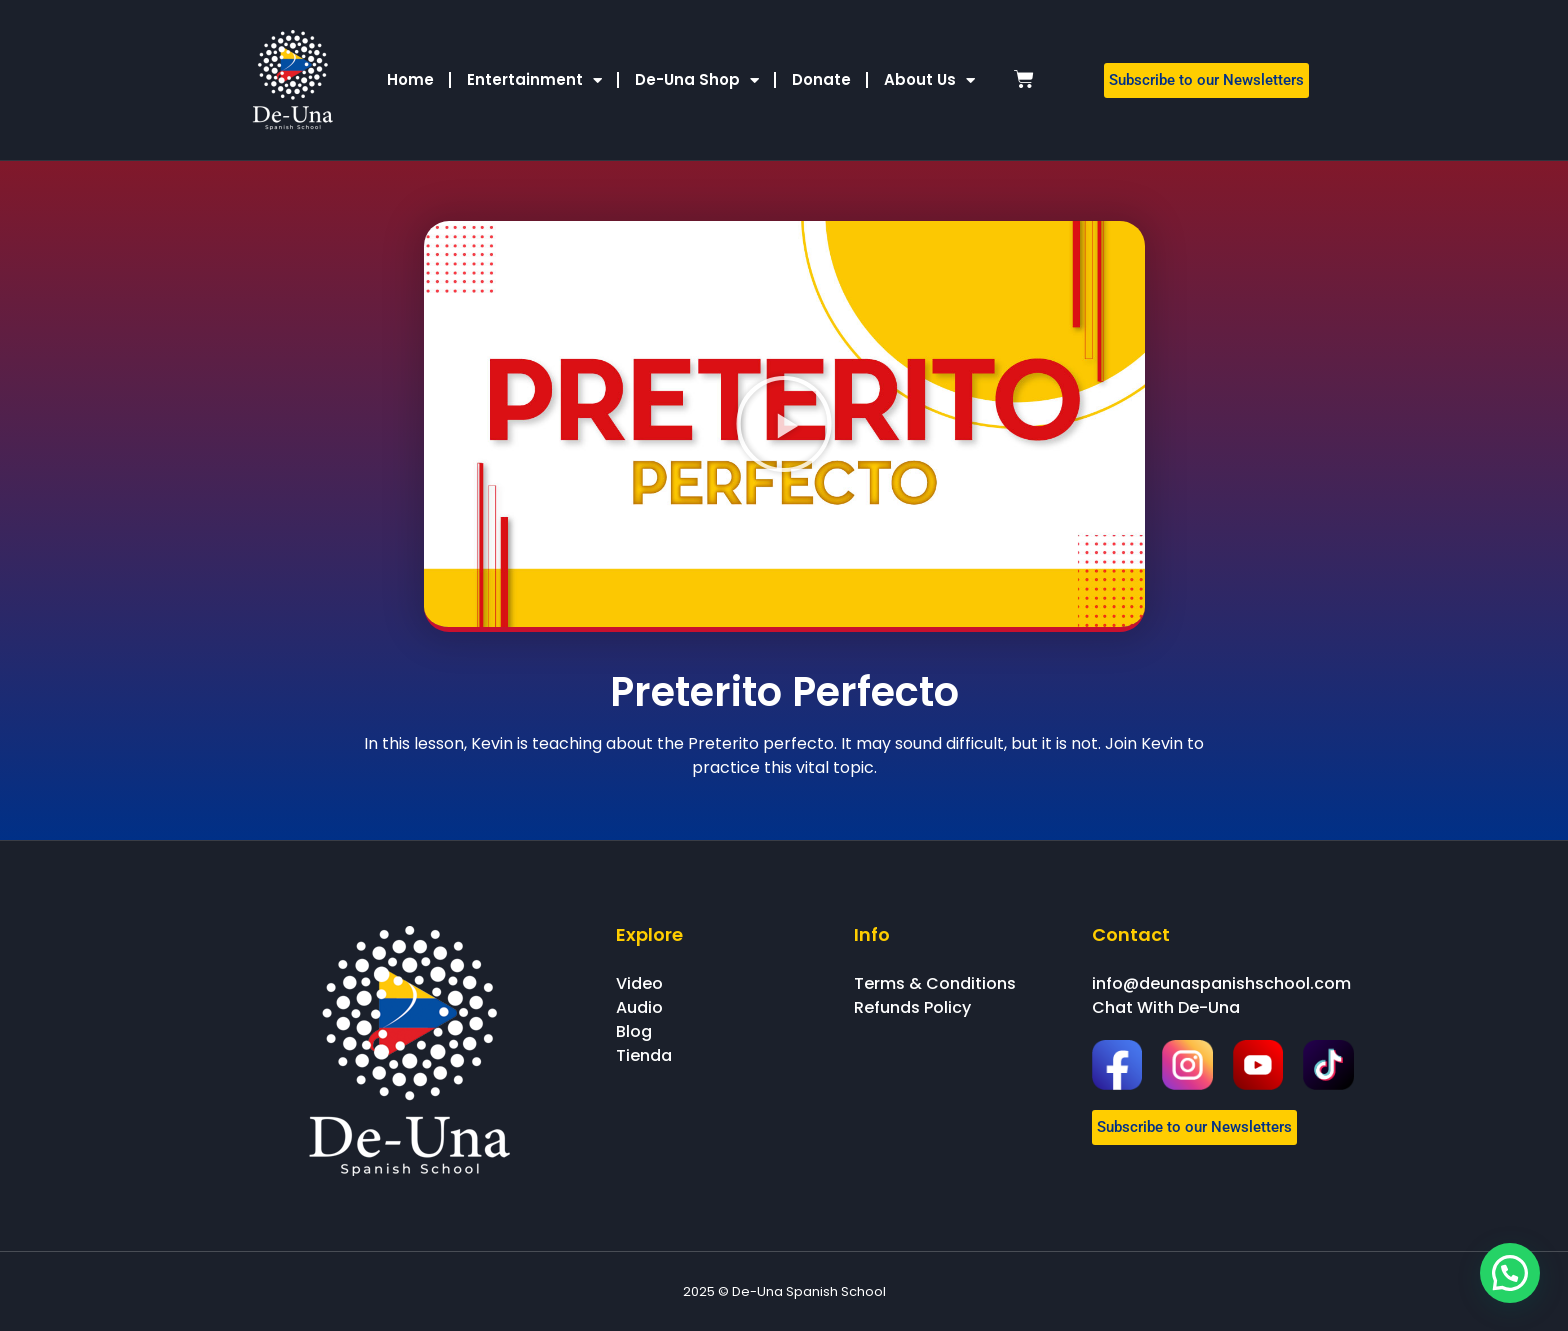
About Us (929, 80)
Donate (821, 79)
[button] (784, 424)
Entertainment (534, 80)
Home (410, 79)
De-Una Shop (697, 80)
